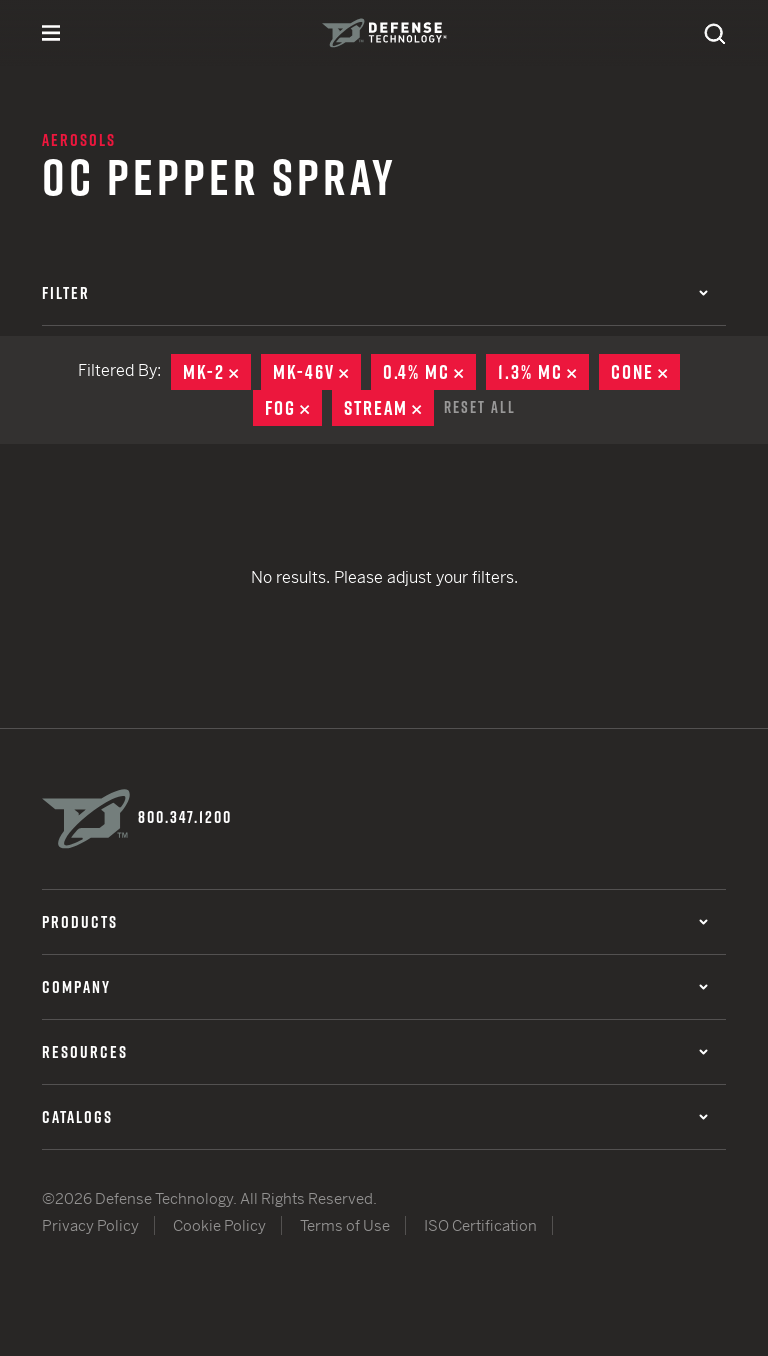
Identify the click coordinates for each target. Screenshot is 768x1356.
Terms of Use (345, 1225)
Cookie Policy (219, 1225)
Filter (375, 293)
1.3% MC (543, 372)
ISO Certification (480, 1225)
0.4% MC (429, 372)
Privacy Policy (90, 1225)
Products (375, 922)
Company (375, 987)
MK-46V (317, 372)
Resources (375, 1052)
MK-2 (217, 372)
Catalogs (375, 1117)
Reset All (480, 407)
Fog (293, 408)
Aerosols (79, 140)
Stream (389, 408)
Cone (645, 372)
